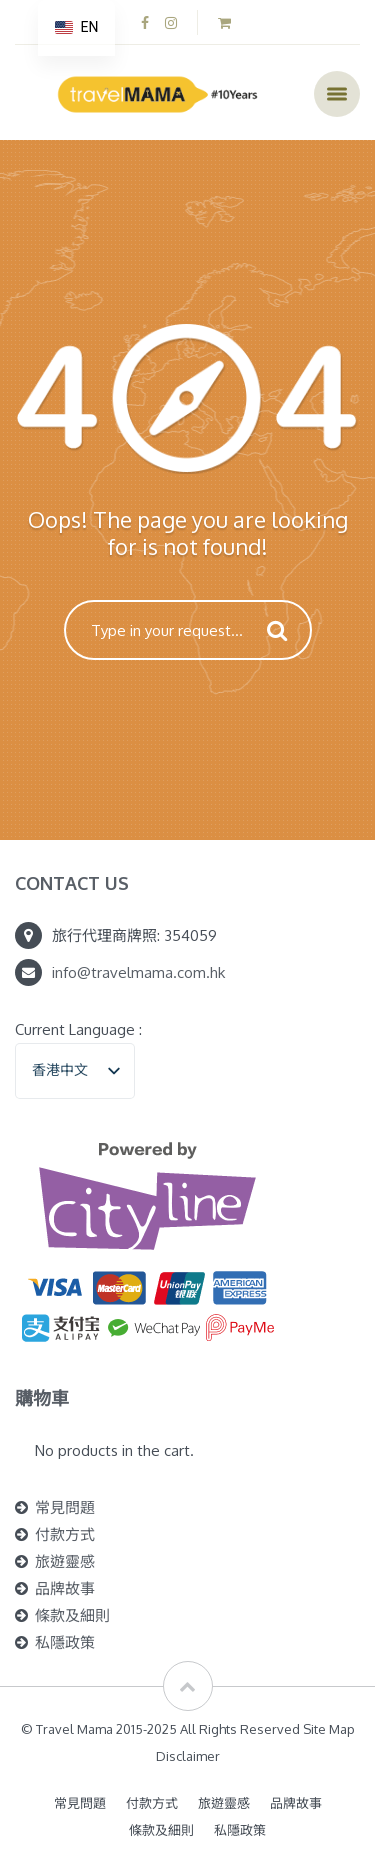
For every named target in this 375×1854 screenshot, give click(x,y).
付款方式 (65, 1534)
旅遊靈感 (65, 1561)
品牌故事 (65, 1588)
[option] (77, 28)
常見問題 (65, 1507)
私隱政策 (65, 1642)
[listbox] (75, 1071)
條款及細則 (72, 1615)
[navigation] (77, 28)
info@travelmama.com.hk (138, 972)
